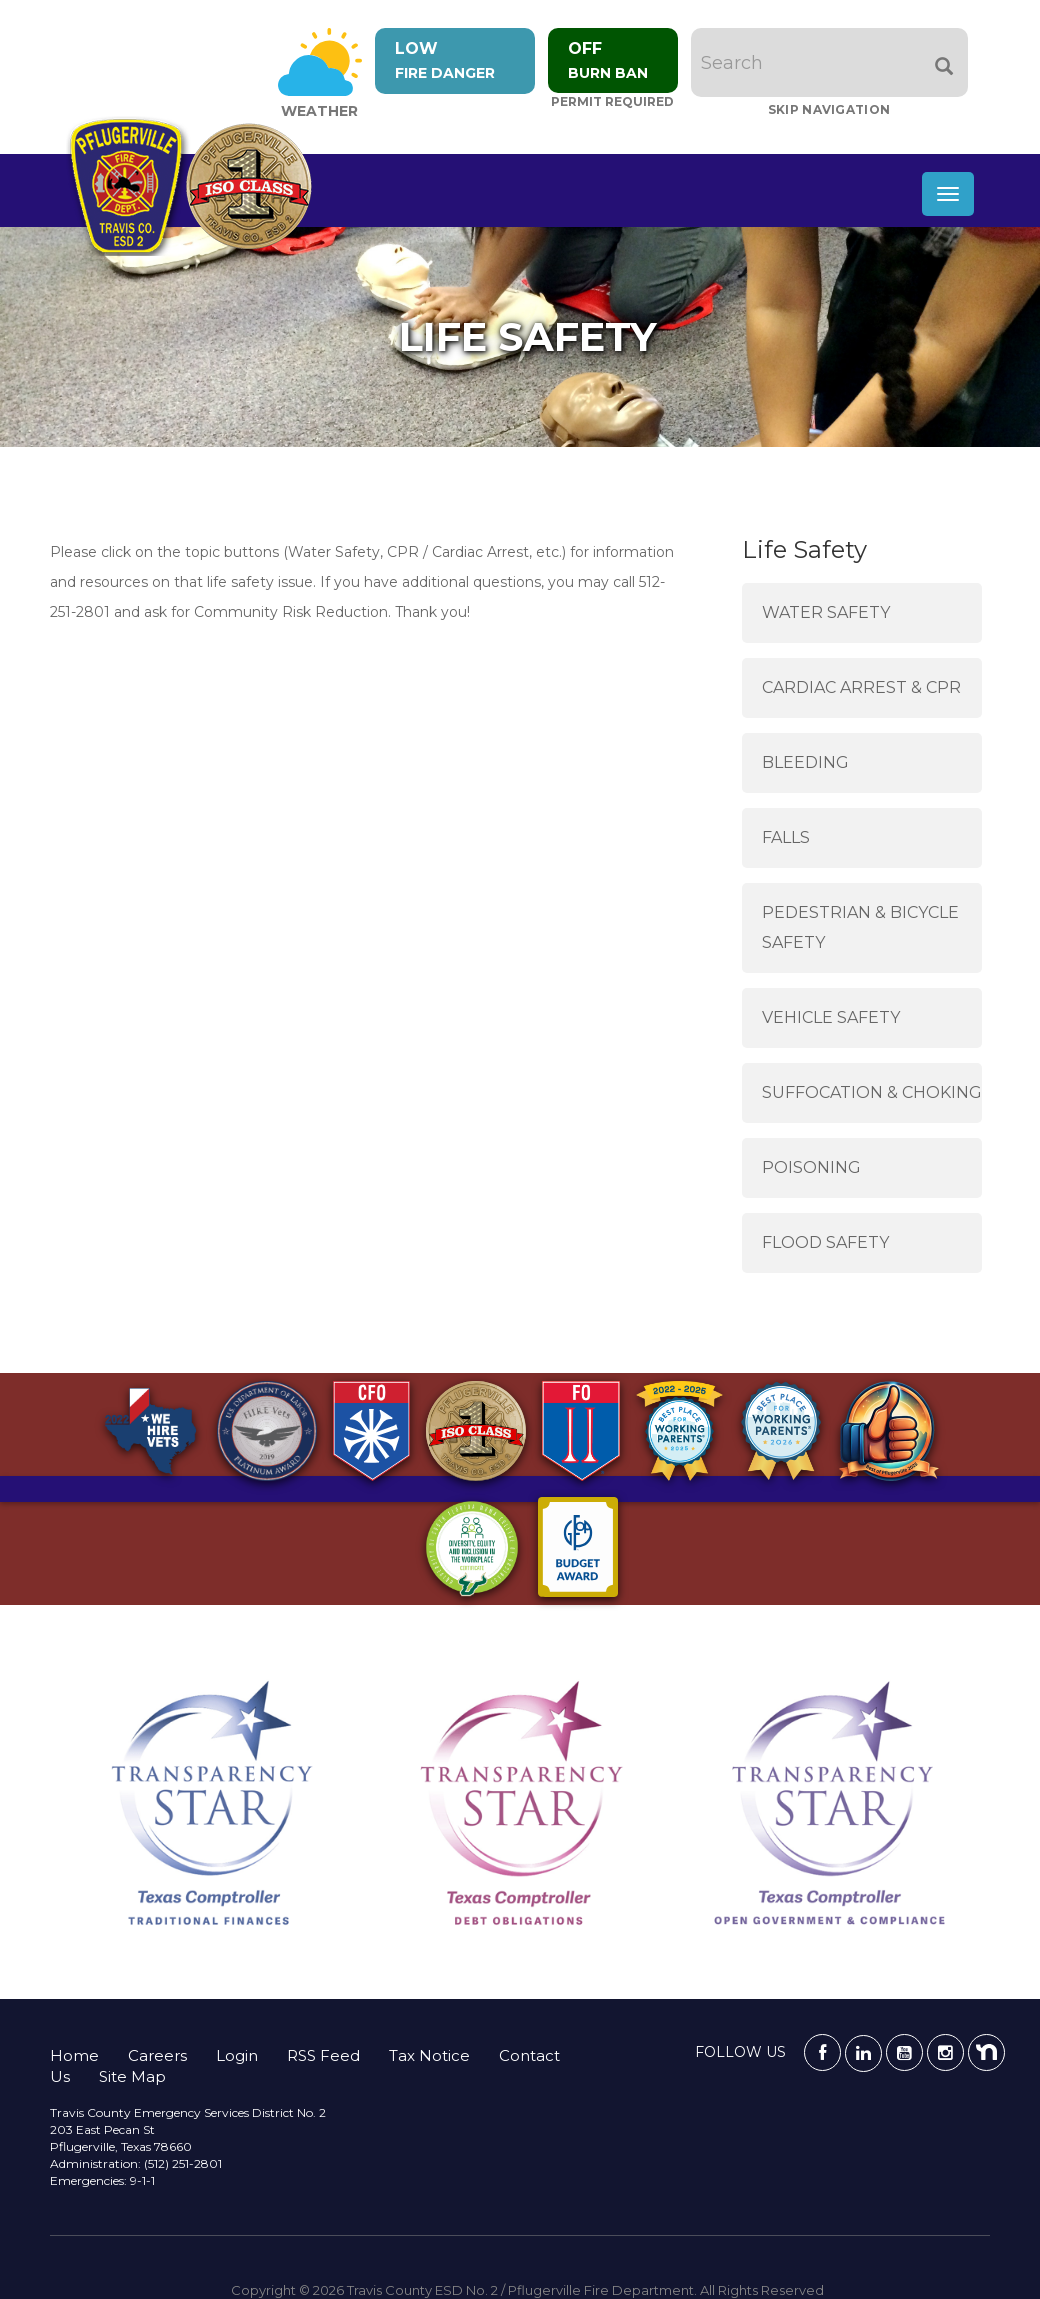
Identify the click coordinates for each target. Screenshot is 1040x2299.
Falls (786, 837)
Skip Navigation (829, 109)
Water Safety (826, 612)
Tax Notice (429, 2055)
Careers (157, 2055)
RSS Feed (323, 2055)
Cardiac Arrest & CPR (861, 687)
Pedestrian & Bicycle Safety (860, 927)
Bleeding (805, 762)
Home (74, 2055)
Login (237, 2055)
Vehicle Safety (831, 1017)
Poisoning (811, 1167)
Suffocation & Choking (872, 1092)
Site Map (132, 2076)
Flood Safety (825, 1242)
